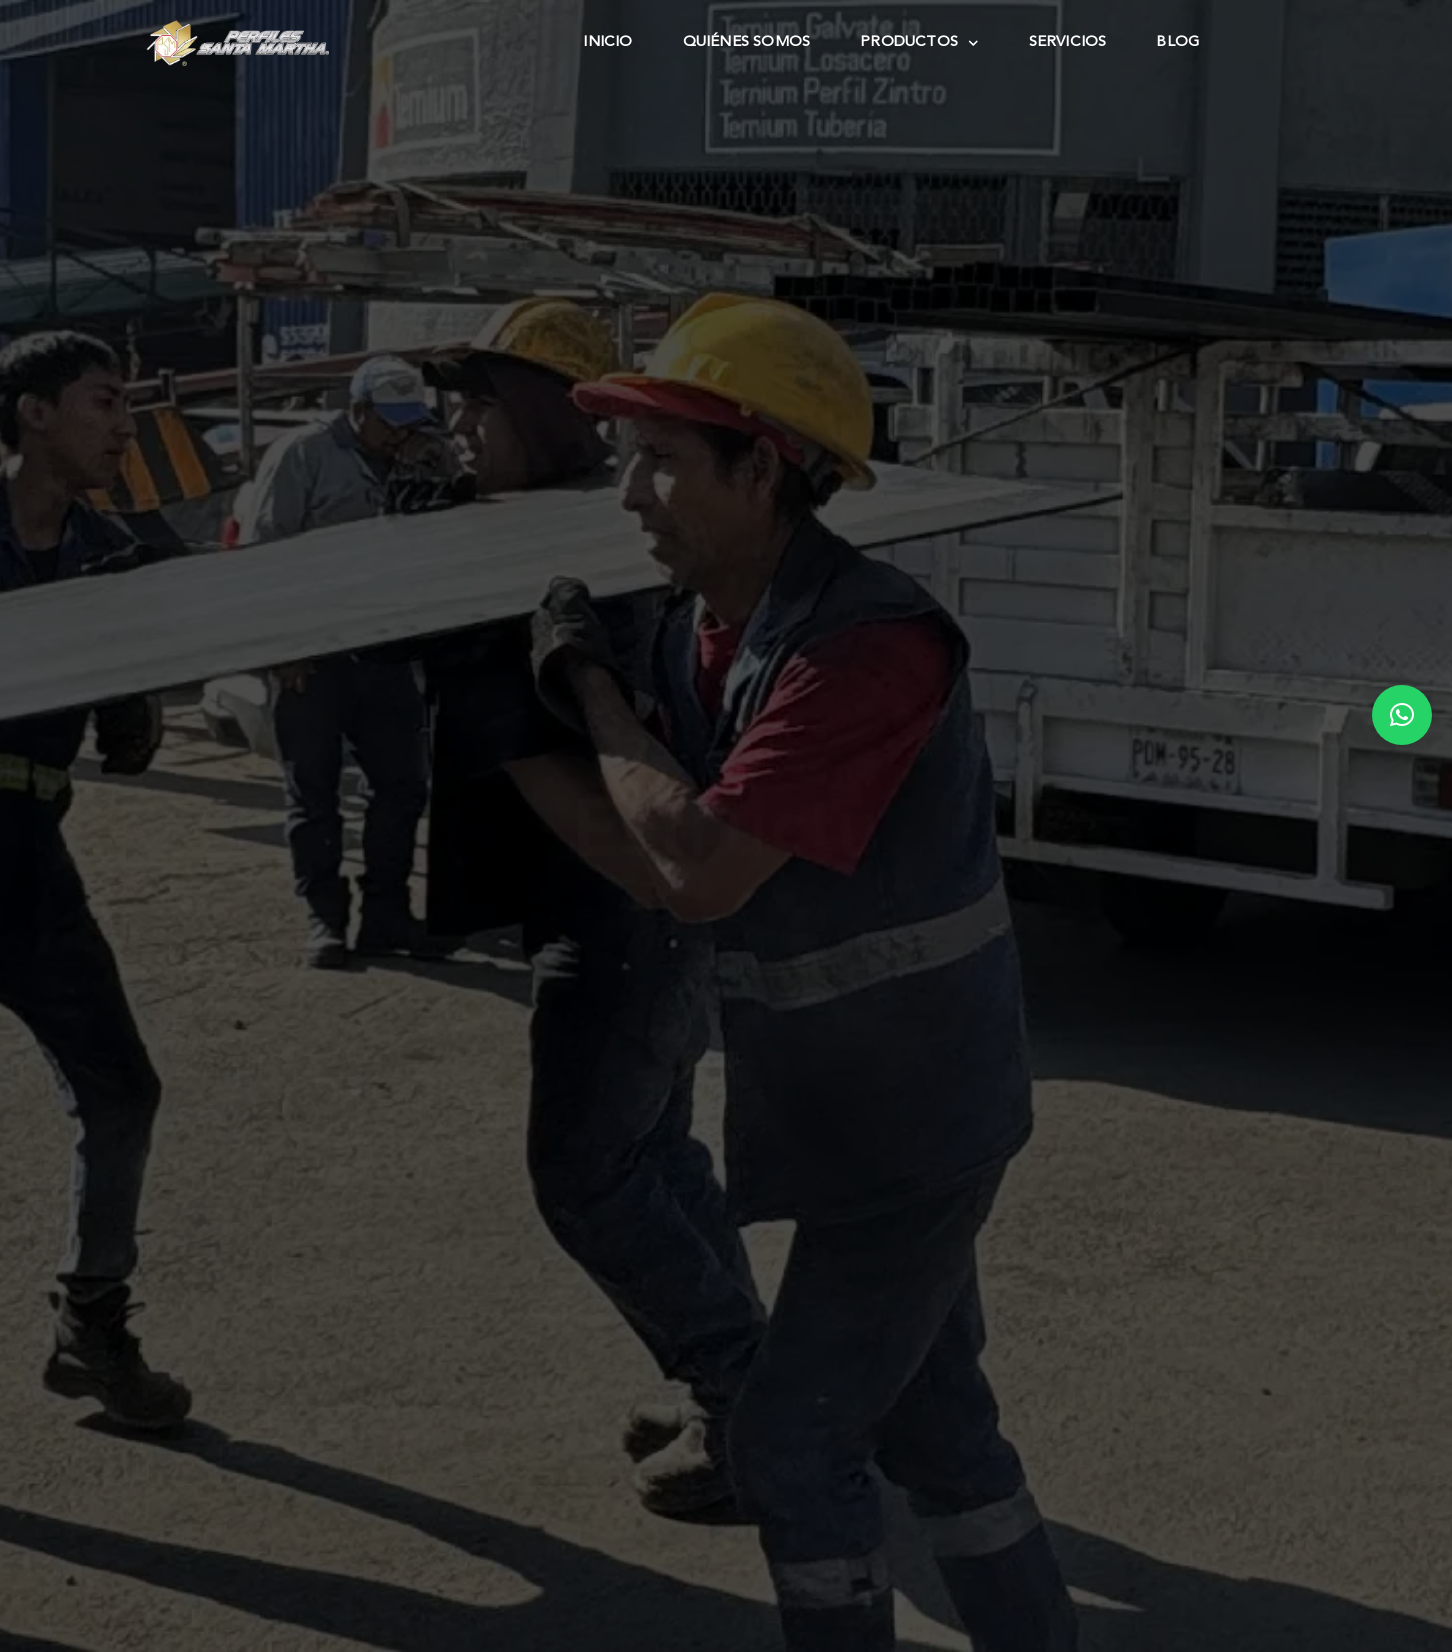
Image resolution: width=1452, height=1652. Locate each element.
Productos (919, 43)
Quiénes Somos (747, 42)
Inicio (607, 42)
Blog (1177, 42)
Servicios (1068, 42)
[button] (1402, 715)
